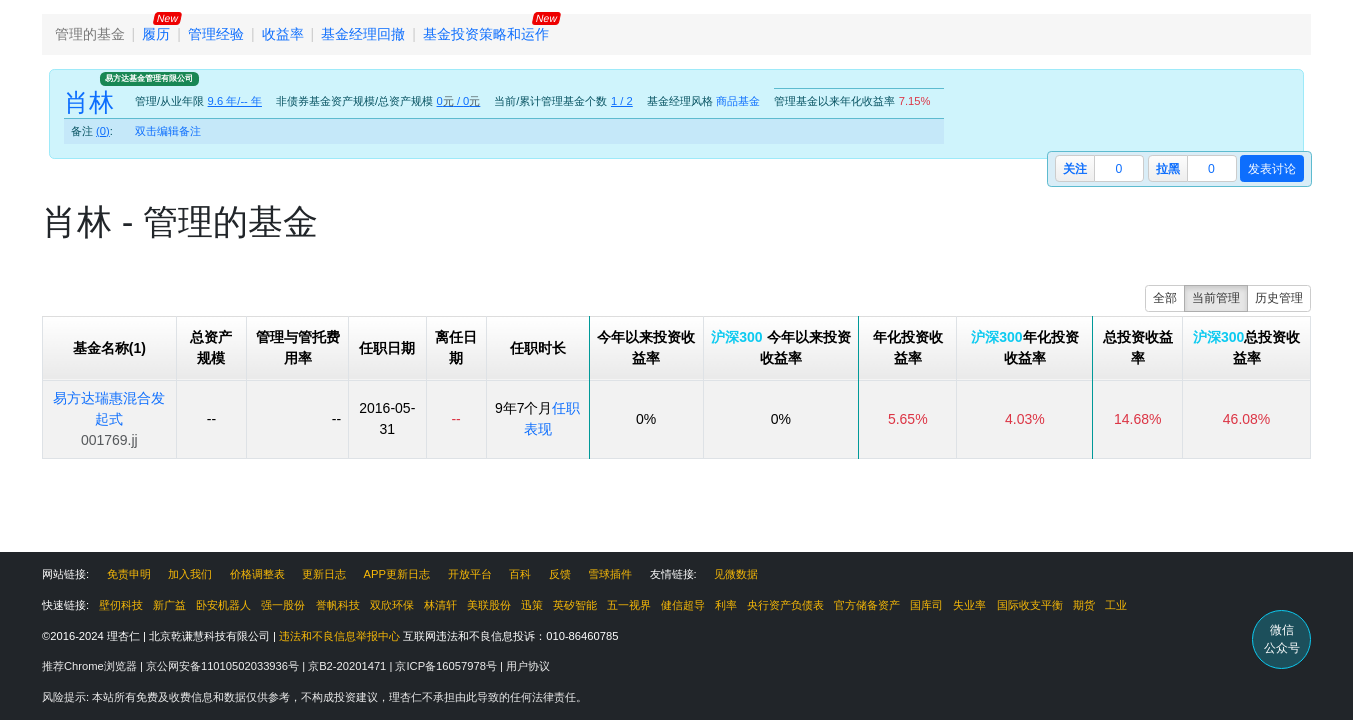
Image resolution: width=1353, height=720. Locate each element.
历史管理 (1279, 298)
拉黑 (1168, 169)
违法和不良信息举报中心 (339, 636)
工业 (1116, 605)
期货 (1084, 605)
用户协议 (528, 666)
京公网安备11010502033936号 (224, 666)
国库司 (926, 605)
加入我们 (190, 574)
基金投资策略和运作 (486, 34)
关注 (1075, 169)
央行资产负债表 (785, 605)
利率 (726, 605)
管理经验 (216, 34)
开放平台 (470, 574)
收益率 (283, 34)
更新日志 (324, 574)
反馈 (560, 574)
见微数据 (736, 574)
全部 (1165, 298)
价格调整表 (257, 574)
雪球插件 (610, 574)
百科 (520, 574)
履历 (156, 34)
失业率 (969, 605)
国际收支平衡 (1030, 605)
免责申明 (129, 574)
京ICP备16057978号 (447, 666)
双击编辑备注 (168, 131)
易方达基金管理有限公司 (149, 78)
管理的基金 (90, 34)
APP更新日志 (397, 574)
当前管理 (1216, 298)
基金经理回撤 (363, 34)
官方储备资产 (867, 605)
